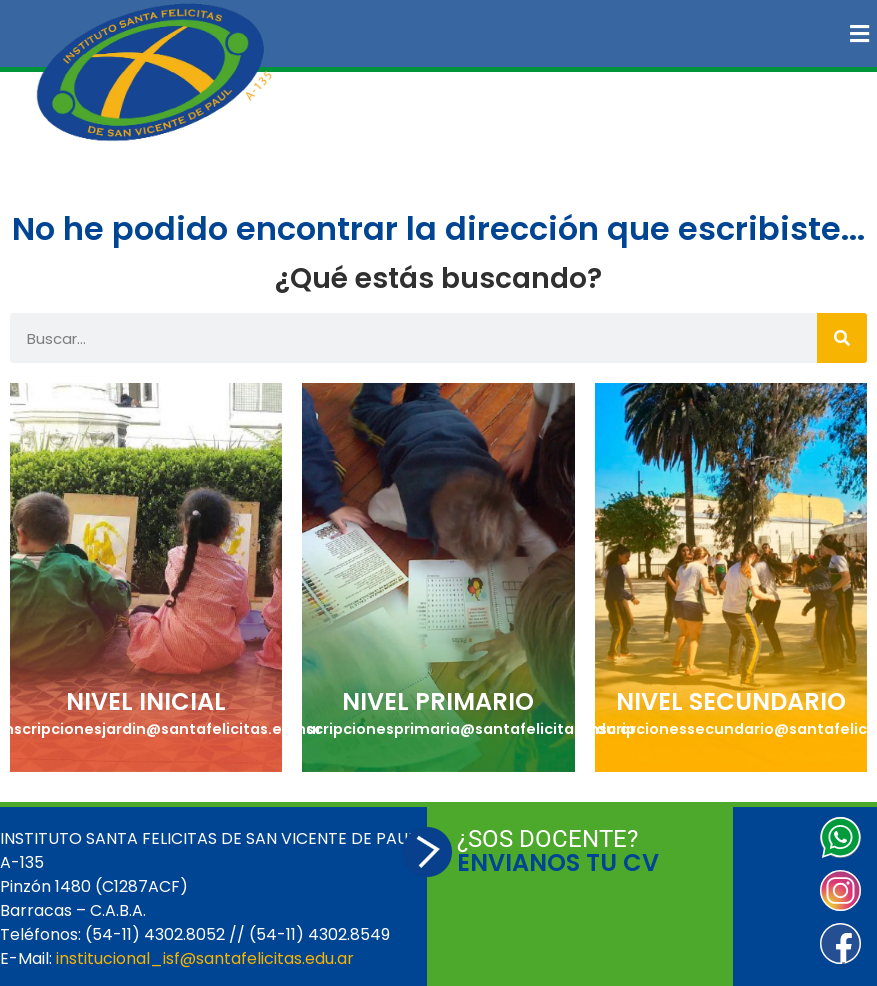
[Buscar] (842, 338)
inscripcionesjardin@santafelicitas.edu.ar (161, 729)
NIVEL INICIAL (146, 701)
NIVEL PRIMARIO (438, 701)
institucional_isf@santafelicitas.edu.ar (205, 958)
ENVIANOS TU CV (558, 862)
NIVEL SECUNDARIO (731, 701)
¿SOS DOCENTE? (547, 839)
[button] (592, 33)
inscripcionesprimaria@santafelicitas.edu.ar (464, 729)
